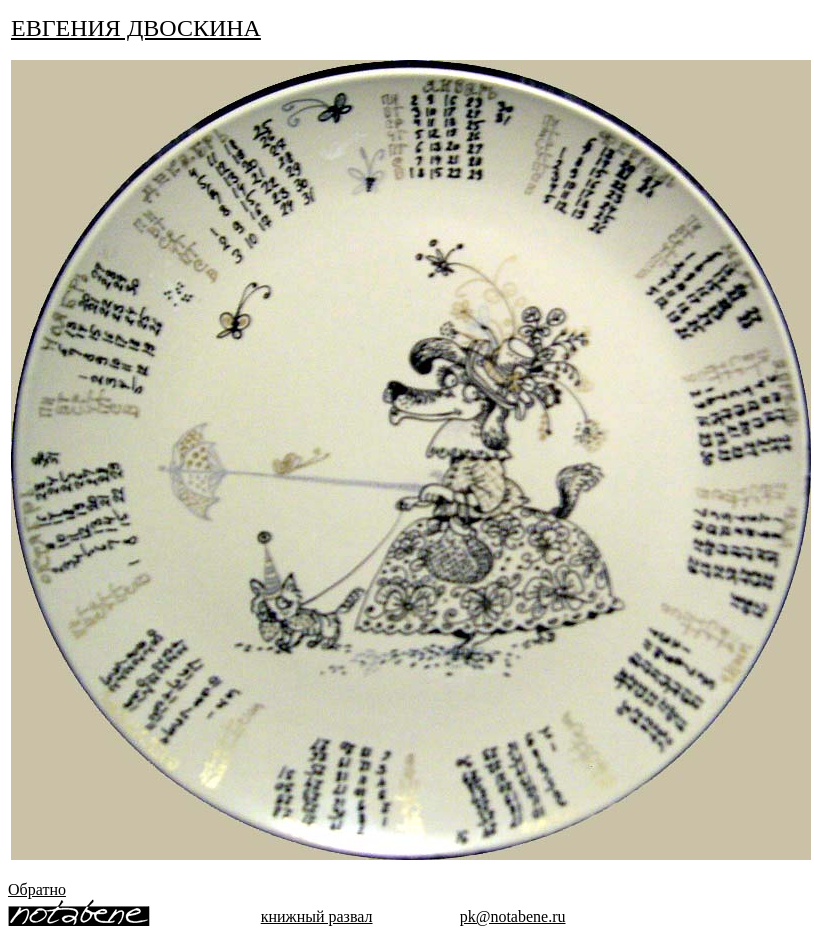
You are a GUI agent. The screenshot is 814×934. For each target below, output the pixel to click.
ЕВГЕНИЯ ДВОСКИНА (136, 28)
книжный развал (317, 916)
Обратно (37, 889)
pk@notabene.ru (513, 916)
